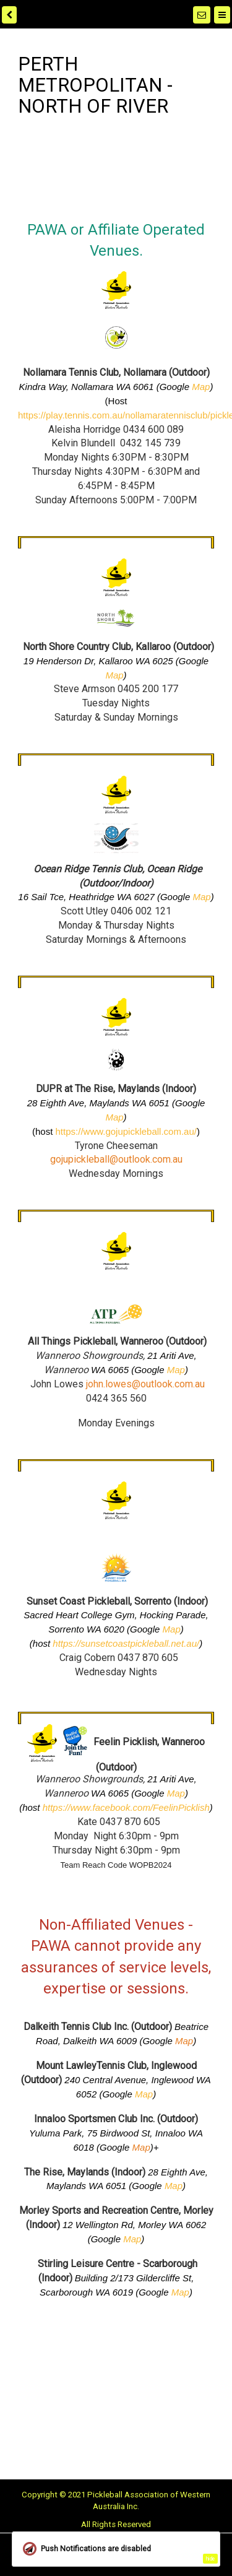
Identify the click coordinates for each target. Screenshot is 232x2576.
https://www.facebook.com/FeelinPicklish (126, 1807)
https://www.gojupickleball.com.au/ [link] (126, 1131)
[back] (9, 15)
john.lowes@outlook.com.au (145, 1384)
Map (201, 386)
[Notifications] (201, 15)
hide (210, 2559)
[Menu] (222, 15)
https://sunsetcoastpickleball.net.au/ (126, 1643)
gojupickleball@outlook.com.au (116, 1159)
